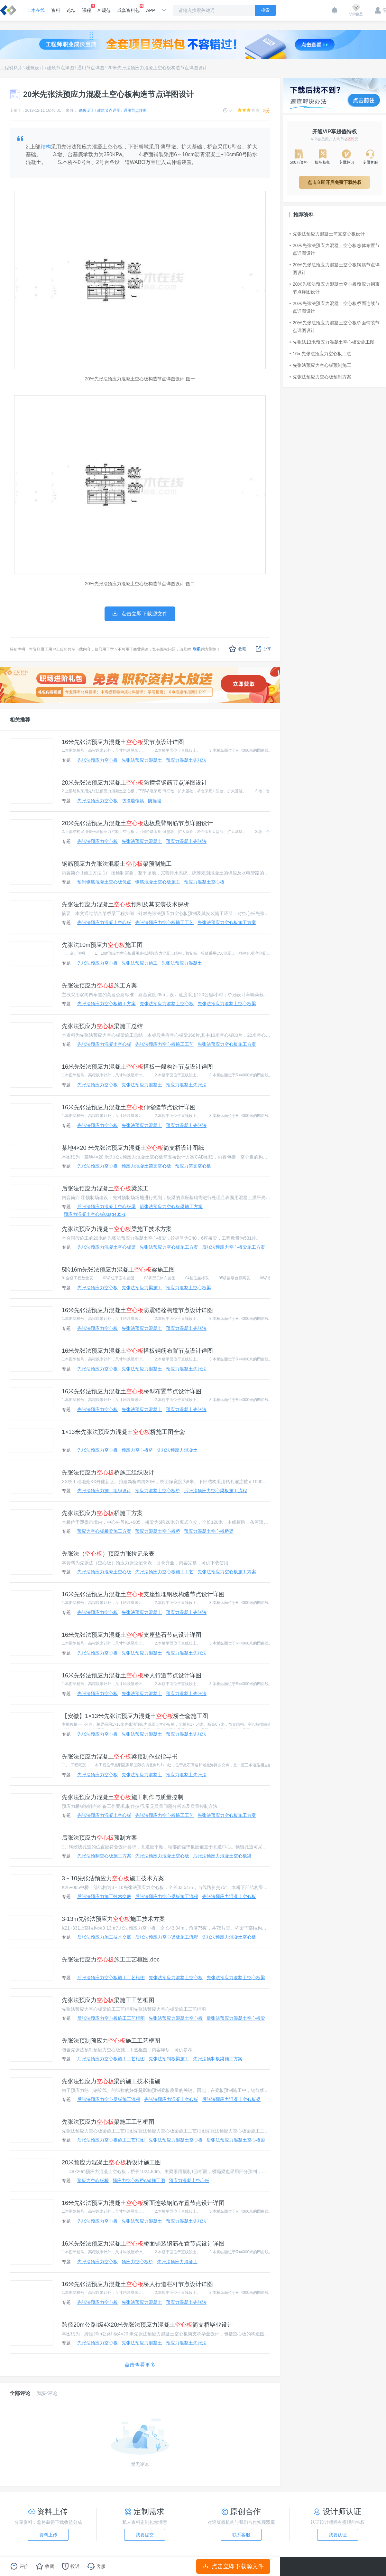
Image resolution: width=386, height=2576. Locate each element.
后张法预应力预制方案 (99, 1838)
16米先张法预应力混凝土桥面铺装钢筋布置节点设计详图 (143, 2243)
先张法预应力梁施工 (142, 1287)
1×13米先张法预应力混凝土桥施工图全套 (123, 1432)
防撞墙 (154, 800)
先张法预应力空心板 (97, 760)
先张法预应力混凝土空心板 (104, 922)
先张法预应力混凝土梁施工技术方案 (117, 1229)
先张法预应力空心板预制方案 (320, 376)
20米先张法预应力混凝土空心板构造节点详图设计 (157, 67)
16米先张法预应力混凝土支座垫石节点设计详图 (131, 1635)
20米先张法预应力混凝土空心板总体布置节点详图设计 (335, 249)
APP (150, 10)
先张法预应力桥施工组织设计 (108, 1472)
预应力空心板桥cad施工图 (139, 2180)
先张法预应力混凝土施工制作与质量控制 (122, 1797)
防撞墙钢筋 (133, 800)
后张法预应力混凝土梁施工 (105, 1188)
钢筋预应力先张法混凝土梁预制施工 (117, 864)
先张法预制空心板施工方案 (104, 1855)
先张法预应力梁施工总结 (102, 1026)
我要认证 (338, 2534)
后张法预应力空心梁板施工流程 (215, 1490)
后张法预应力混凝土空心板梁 (106, 1206)
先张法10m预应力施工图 (102, 945)
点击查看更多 (139, 2365)
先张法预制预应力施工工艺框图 (111, 2040)
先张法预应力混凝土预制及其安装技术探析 (125, 904)
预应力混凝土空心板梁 (188, 1287)
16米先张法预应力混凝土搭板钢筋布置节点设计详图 (137, 1351)
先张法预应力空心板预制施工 (320, 365)
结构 (46, 146)
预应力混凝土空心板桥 (157, 1490)
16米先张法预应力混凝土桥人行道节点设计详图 (131, 1675)
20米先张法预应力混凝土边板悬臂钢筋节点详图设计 (137, 823)
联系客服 (241, 2534)
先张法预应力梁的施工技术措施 (111, 2081)
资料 (55, 10)
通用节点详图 (90, 67)
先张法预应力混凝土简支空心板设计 (327, 233)
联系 (196, 649)
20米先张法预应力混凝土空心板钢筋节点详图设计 (335, 268)
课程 (86, 8)
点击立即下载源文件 (233, 2566)
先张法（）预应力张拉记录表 (108, 1553)
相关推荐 (20, 719)
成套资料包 (128, 8)
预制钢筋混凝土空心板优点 (104, 881)
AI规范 (104, 10)
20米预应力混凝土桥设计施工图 (111, 2162)
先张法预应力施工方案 (99, 985)
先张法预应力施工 (140, 963)
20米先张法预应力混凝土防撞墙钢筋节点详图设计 (134, 782)
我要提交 (145, 2534)
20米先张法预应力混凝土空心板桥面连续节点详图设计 (335, 307)
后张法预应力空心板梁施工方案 (171, 1206)
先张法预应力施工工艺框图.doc (111, 1959)
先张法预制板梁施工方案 (218, 2058)
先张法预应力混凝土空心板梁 (227, 1003)
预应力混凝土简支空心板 (146, 1166)
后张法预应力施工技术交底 (104, 1896)
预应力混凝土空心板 (204, 881)
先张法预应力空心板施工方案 (227, 922)
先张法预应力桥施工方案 (102, 1513)
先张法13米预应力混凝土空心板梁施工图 (332, 342)
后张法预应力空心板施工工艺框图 (111, 1977)
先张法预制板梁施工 (169, 2058)
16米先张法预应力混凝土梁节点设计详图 (123, 742)
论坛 (71, 10)
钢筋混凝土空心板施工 (157, 881)
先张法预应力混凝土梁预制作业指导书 (120, 1756)
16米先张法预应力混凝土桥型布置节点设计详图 (131, 1391)
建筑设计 (35, 67)
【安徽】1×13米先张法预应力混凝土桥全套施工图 (135, 1716)
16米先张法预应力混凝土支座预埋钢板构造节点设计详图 (143, 1594)
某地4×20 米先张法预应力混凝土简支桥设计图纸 (133, 1148)
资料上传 (48, 2534)
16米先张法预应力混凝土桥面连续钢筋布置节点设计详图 (143, 2203)
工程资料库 (11, 67)
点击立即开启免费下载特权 (335, 182)
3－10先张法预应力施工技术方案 (113, 1878)
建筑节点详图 (60, 67)
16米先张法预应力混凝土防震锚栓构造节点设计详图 (137, 1310)
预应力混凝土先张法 (186, 760)
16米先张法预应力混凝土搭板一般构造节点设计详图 (137, 1067)
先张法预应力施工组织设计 (104, 1490)
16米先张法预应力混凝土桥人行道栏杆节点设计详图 (137, 2284)
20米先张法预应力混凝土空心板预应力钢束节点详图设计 (335, 287)
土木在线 (36, 10)
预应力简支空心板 (193, 1166)
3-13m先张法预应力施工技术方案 (113, 1919)
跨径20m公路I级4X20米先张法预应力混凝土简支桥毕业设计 (147, 2325)
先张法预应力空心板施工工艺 (164, 922)
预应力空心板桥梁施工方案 (104, 1531)
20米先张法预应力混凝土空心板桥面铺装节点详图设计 (335, 326)
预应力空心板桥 (137, 1450)
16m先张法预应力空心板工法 (320, 353)
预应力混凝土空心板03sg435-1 (94, 1214)
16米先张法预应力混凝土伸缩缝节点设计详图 (129, 1107)
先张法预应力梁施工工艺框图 (108, 2000)
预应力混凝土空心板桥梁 (209, 1531)
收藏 (237, 648)
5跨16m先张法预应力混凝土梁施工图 (118, 1269)
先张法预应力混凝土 (142, 760)
